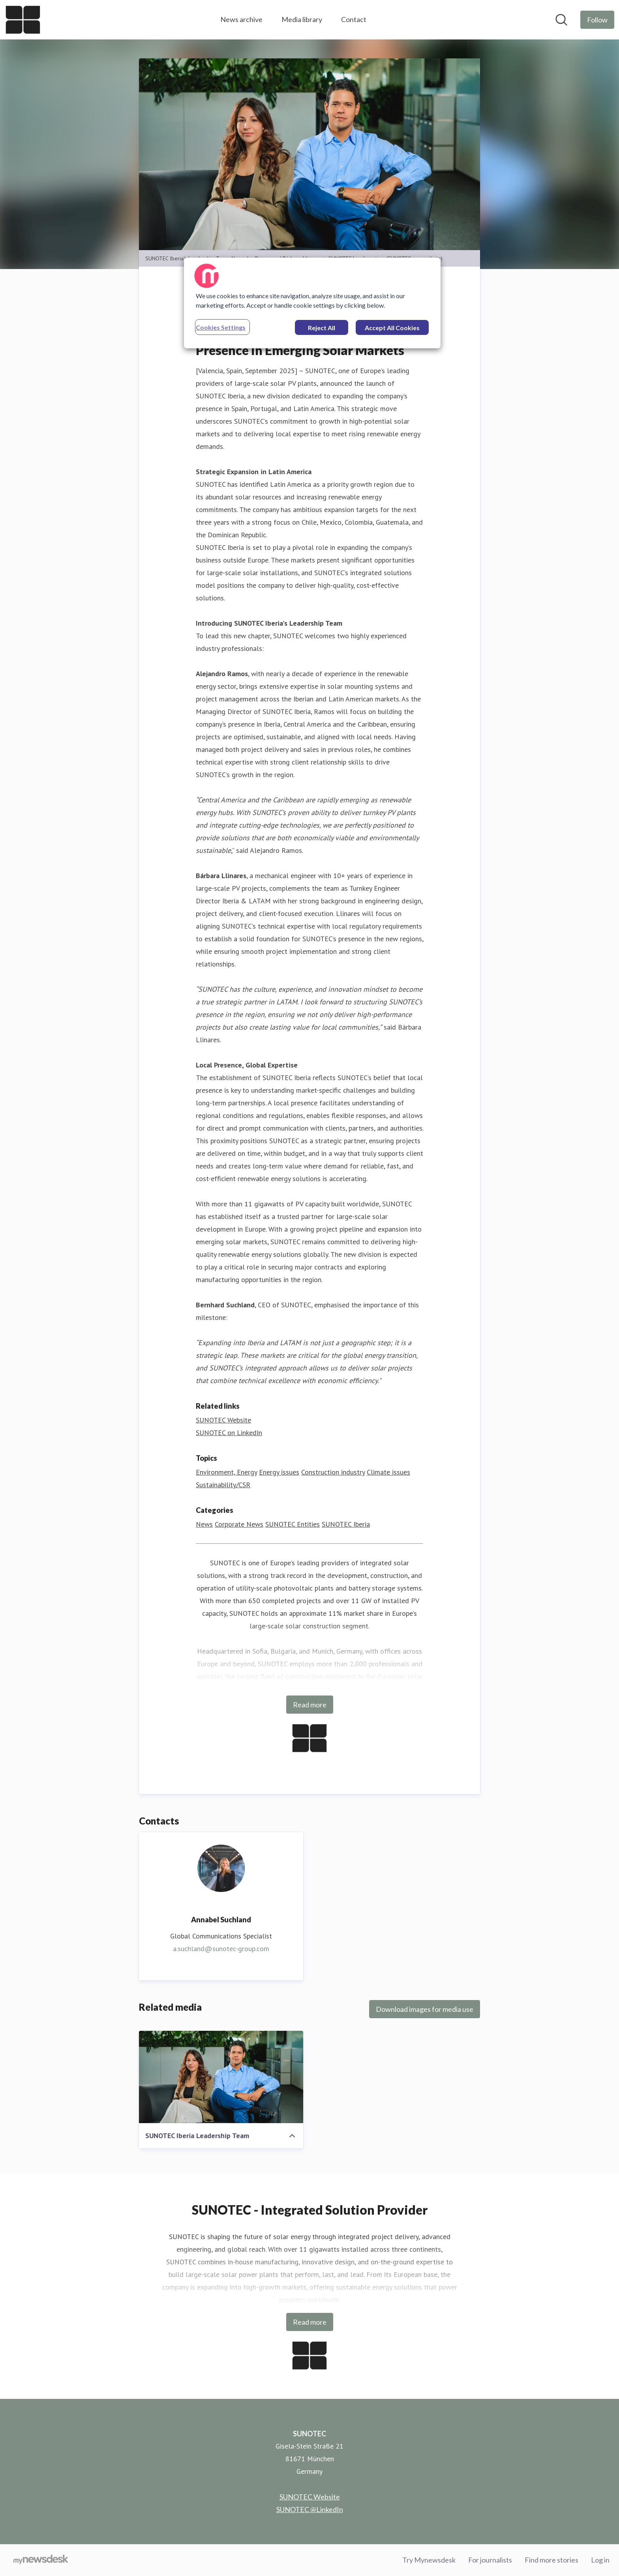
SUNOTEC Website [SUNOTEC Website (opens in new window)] (223, 1419)
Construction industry (333, 1472)
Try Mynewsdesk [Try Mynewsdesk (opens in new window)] (429, 2559)
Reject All (321, 327)
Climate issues (388, 1472)
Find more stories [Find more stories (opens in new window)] (551, 2559)
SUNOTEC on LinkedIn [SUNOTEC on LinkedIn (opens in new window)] (229, 1432)
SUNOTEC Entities (292, 1524)
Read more (309, 1704)
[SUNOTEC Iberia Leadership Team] (221, 2077)
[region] (312, 303)
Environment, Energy (226, 1472)
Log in (600, 2559)
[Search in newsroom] (561, 19)
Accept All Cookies (392, 327)
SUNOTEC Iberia (346, 1524)
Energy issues (279, 1472)
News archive (241, 19)
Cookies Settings (221, 327)
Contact (353, 19)
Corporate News (239, 1524)
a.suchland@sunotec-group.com (221, 1948)
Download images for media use (424, 2009)
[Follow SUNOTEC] (597, 20)
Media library (301, 19)
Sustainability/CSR (223, 1484)
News (204, 1524)
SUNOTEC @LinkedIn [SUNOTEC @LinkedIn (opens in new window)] (309, 2509)
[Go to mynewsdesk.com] (40, 2560)
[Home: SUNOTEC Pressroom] (23, 20)
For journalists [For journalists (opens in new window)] (490, 2559)
